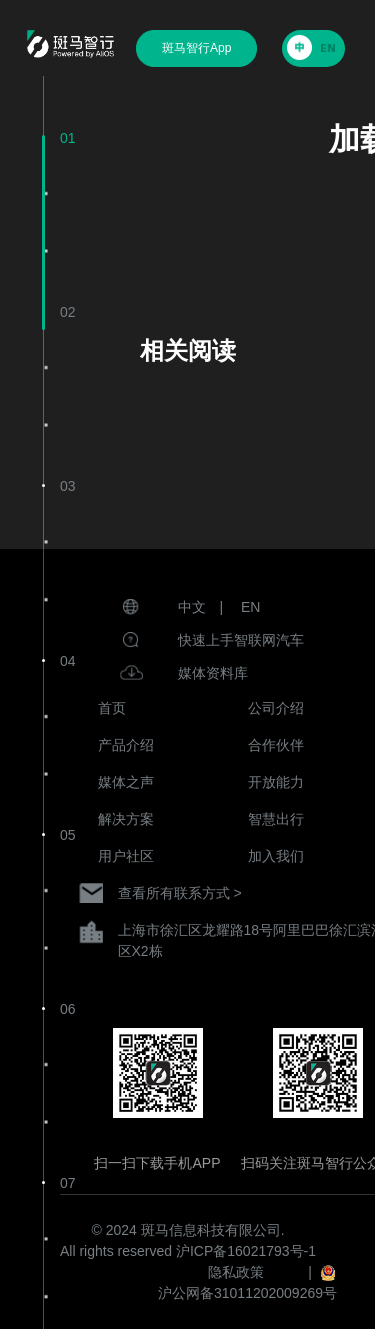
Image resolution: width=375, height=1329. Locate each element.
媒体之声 (126, 782)
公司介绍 (276, 708)
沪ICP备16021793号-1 (246, 1251)
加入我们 (276, 856)
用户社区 (126, 856)
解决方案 (126, 819)
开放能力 (276, 782)
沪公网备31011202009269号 (247, 1293)
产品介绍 (126, 745)
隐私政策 (236, 1272)
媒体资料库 (213, 673)
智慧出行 (276, 819)
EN (250, 607)
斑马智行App (196, 48)
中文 (192, 607)
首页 (112, 708)
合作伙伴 (276, 745)
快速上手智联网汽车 (241, 640)
